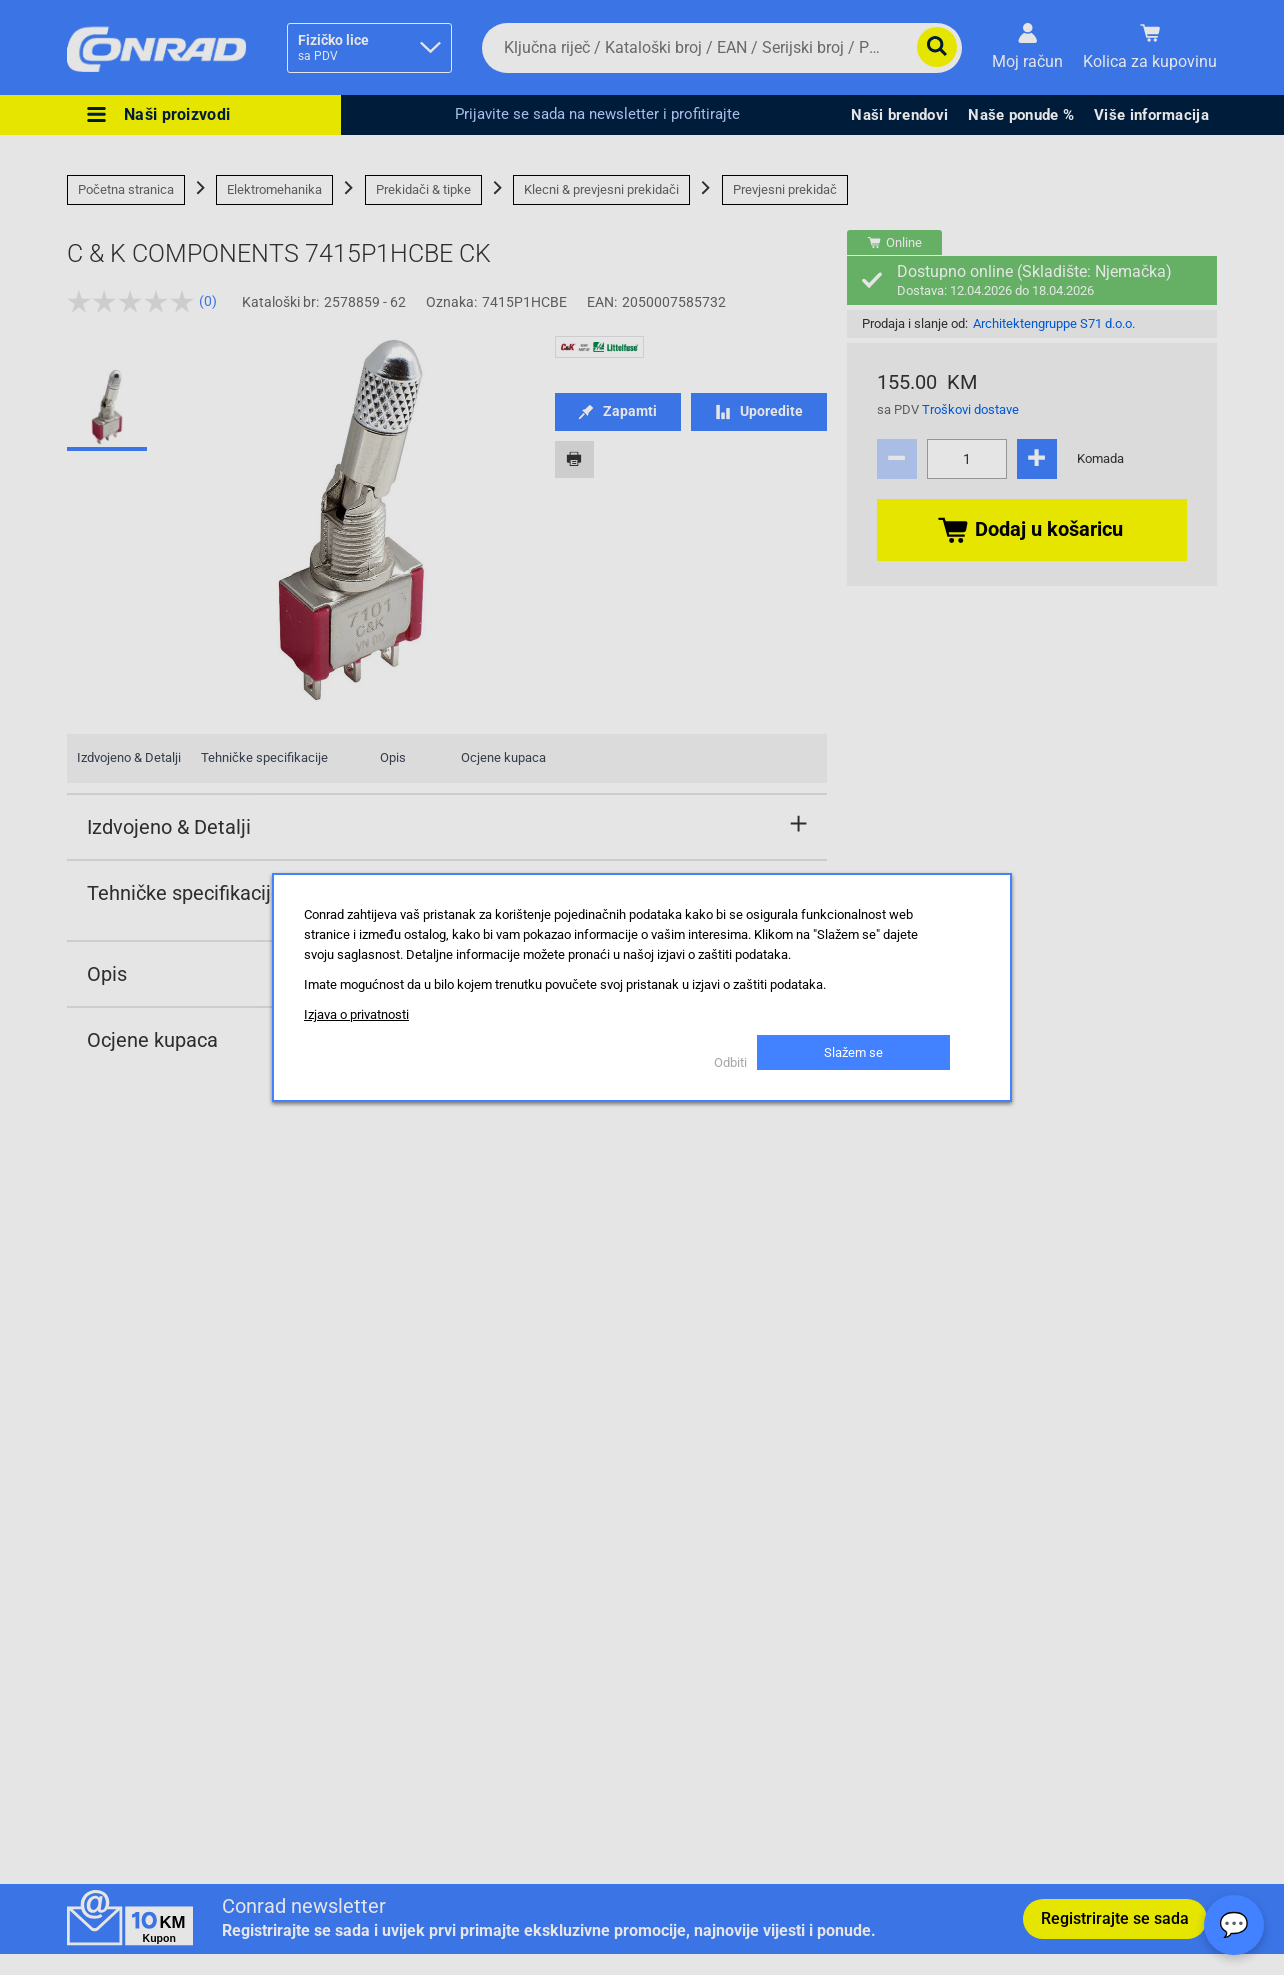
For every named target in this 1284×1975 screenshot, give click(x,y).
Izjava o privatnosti (356, 1014)
